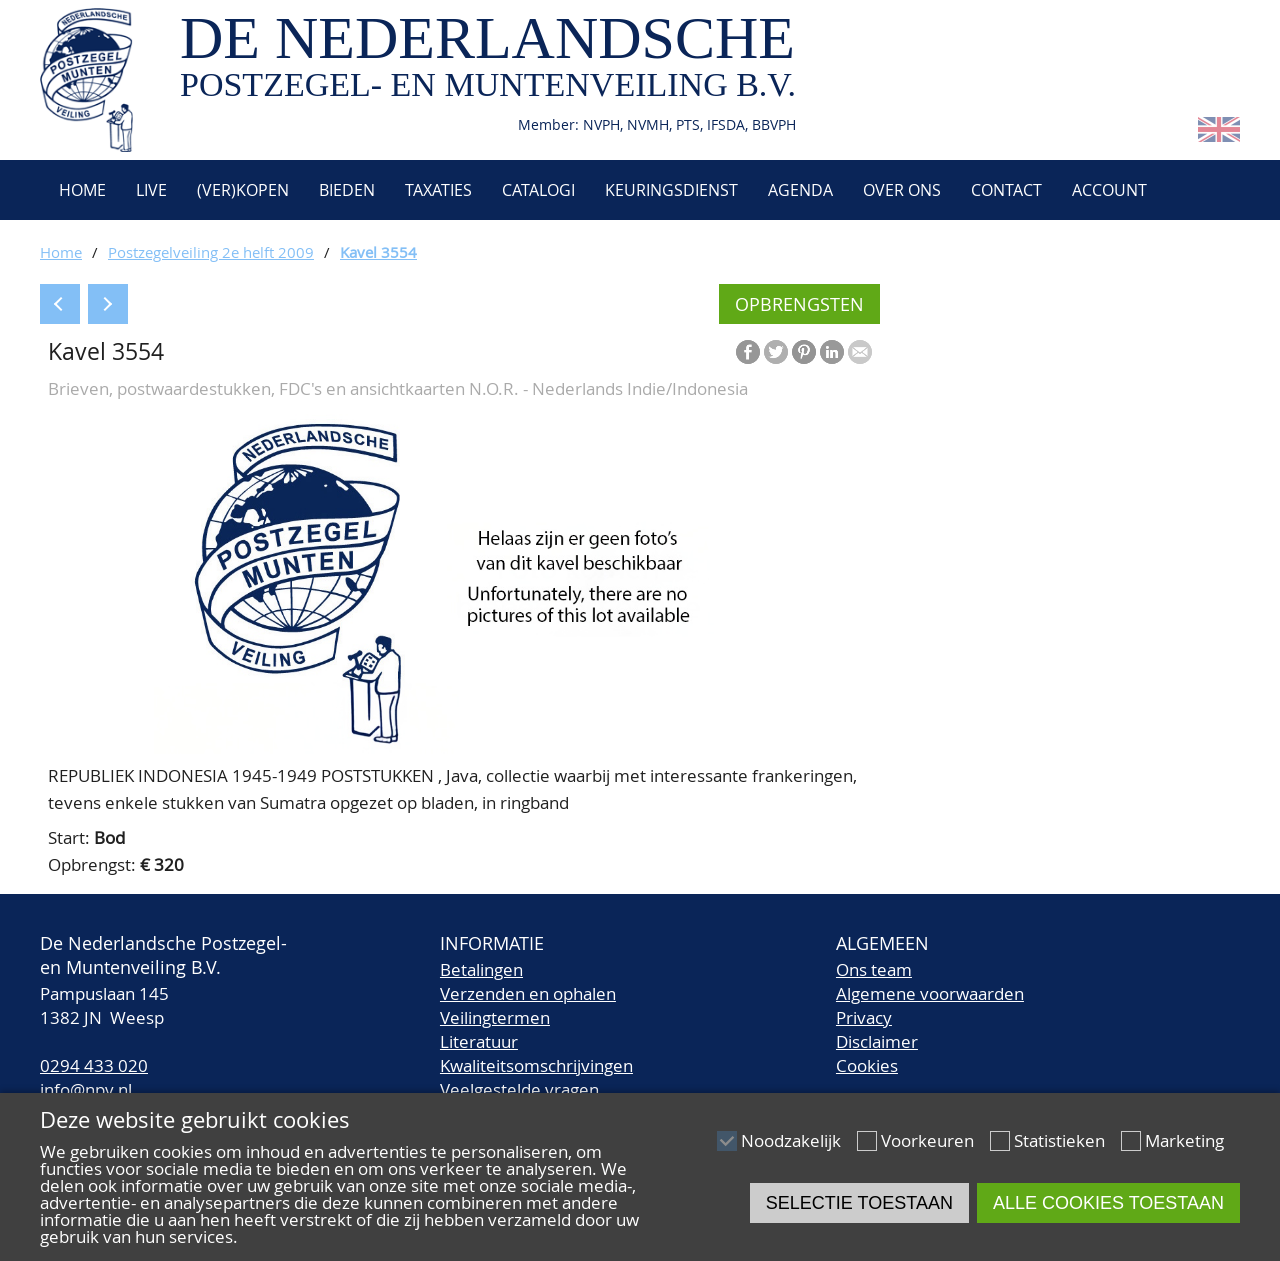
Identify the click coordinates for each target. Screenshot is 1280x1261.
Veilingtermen (495, 1017)
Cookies (867, 1065)
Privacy (864, 1017)
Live (151, 190)
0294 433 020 (94, 1065)
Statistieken (1059, 1140)
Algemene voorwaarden (930, 993)
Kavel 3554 (378, 252)
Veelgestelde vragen (519, 1089)
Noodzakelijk (791, 1140)
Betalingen (481, 969)
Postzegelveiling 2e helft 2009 (211, 252)
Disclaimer (877, 1041)
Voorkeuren (927, 1140)
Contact (1006, 190)
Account (1109, 190)
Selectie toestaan (859, 1203)
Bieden (347, 190)
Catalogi (538, 190)
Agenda (800, 190)
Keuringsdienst (671, 190)
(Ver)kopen (243, 190)
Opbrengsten (799, 304)
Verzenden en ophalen (528, 993)
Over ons (902, 190)
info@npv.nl (86, 1089)
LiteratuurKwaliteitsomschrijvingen (536, 1053)
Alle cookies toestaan (1108, 1203)
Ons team (874, 969)
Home (80, 190)
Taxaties (438, 190)
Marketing (1184, 1140)
